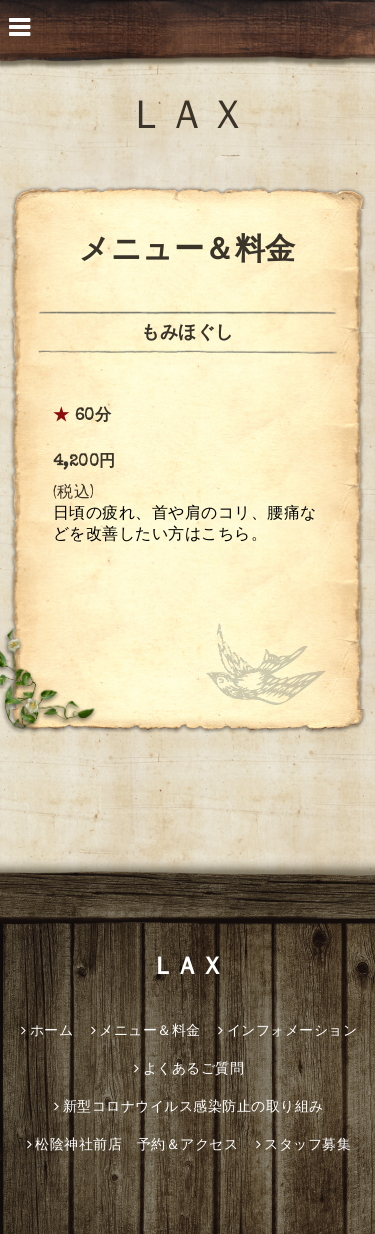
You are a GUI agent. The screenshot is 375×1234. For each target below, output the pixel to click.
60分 (93, 417)
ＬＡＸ (188, 120)
